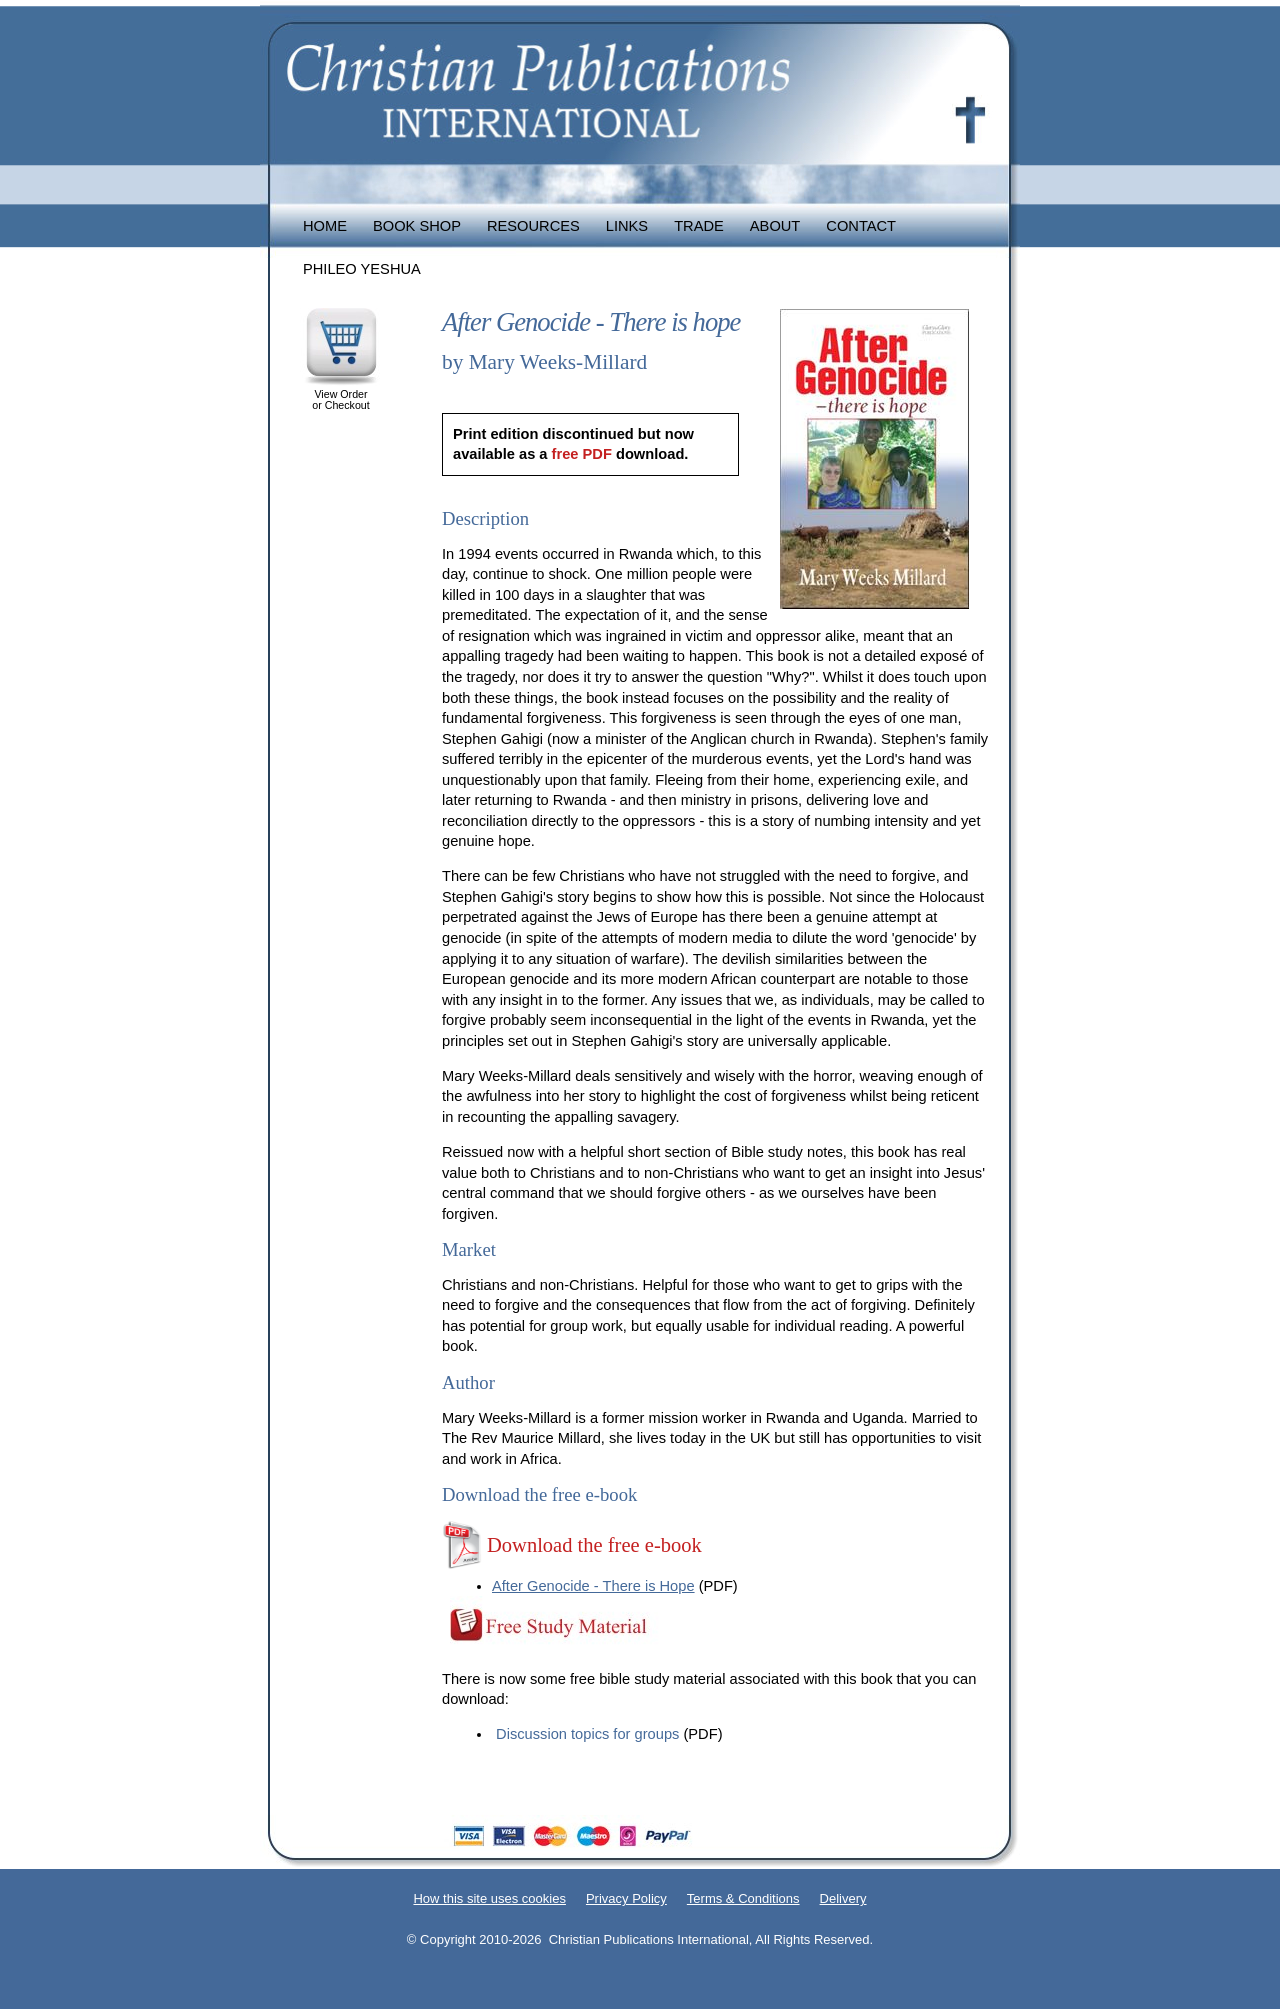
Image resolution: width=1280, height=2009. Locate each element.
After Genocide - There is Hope (593, 1586)
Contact (861, 226)
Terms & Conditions (743, 1898)
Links (627, 226)
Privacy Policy (626, 1898)
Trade (699, 226)
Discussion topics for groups (587, 1734)
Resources (533, 226)
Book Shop (417, 226)
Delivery (843, 1898)
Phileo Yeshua (362, 269)
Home (325, 226)
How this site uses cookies (489, 1898)
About (775, 226)
